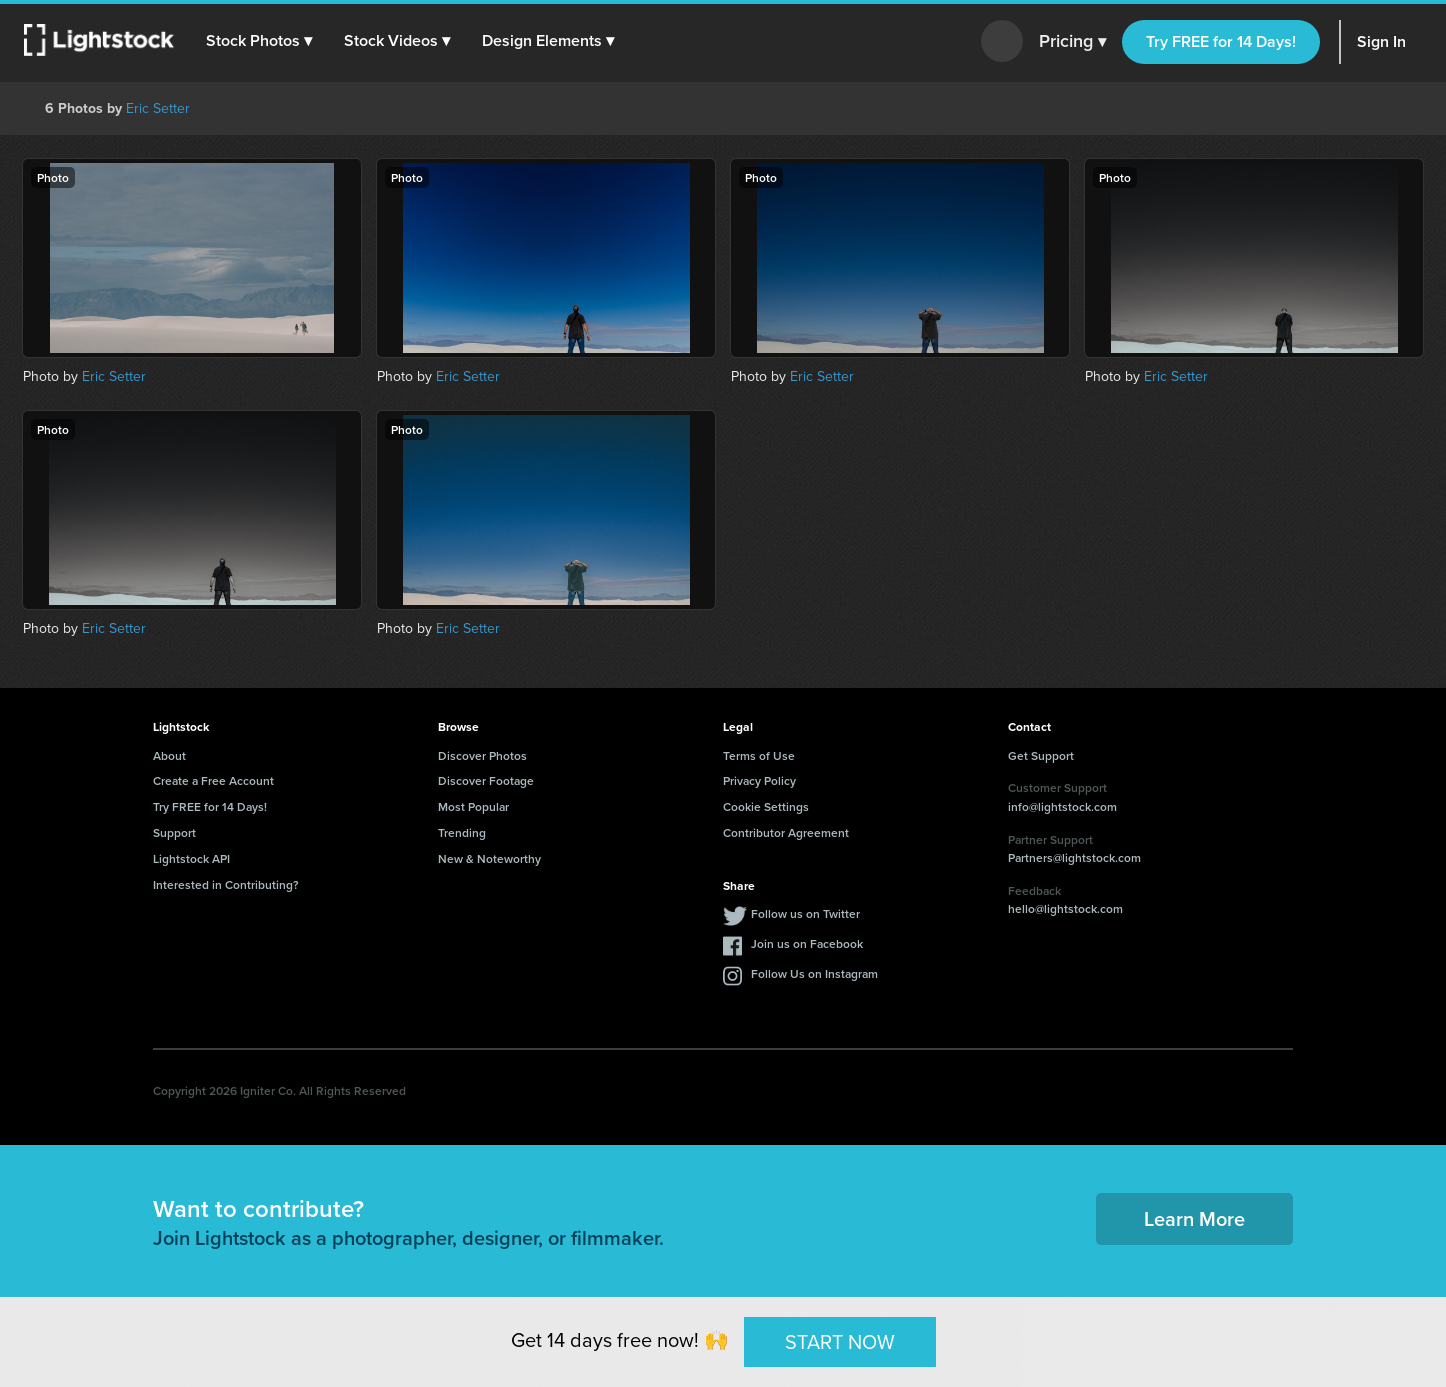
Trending (462, 832)
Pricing (1072, 42)
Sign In (1381, 41)
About (169, 755)
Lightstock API (191, 858)
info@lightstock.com (1062, 806)
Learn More (1194, 1218)
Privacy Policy (759, 780)
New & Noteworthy (489, 858)
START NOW (840, 1341)
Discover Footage (486, 780)
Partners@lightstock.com (1074, 857)
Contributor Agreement (786, 832)
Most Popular (473, 806)
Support (174, 832)
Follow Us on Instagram (814, 973)
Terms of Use (759, 755)
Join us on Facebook (807, 943)
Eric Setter (158, 108)
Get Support (1041, 755)
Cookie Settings (766, 806)
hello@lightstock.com (1065, 908)
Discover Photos (482, 755)
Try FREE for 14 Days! (1221, 41)
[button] (259, 41)
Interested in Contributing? (226, 884)
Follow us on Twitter (805, 913)
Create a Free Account (213, 780)
